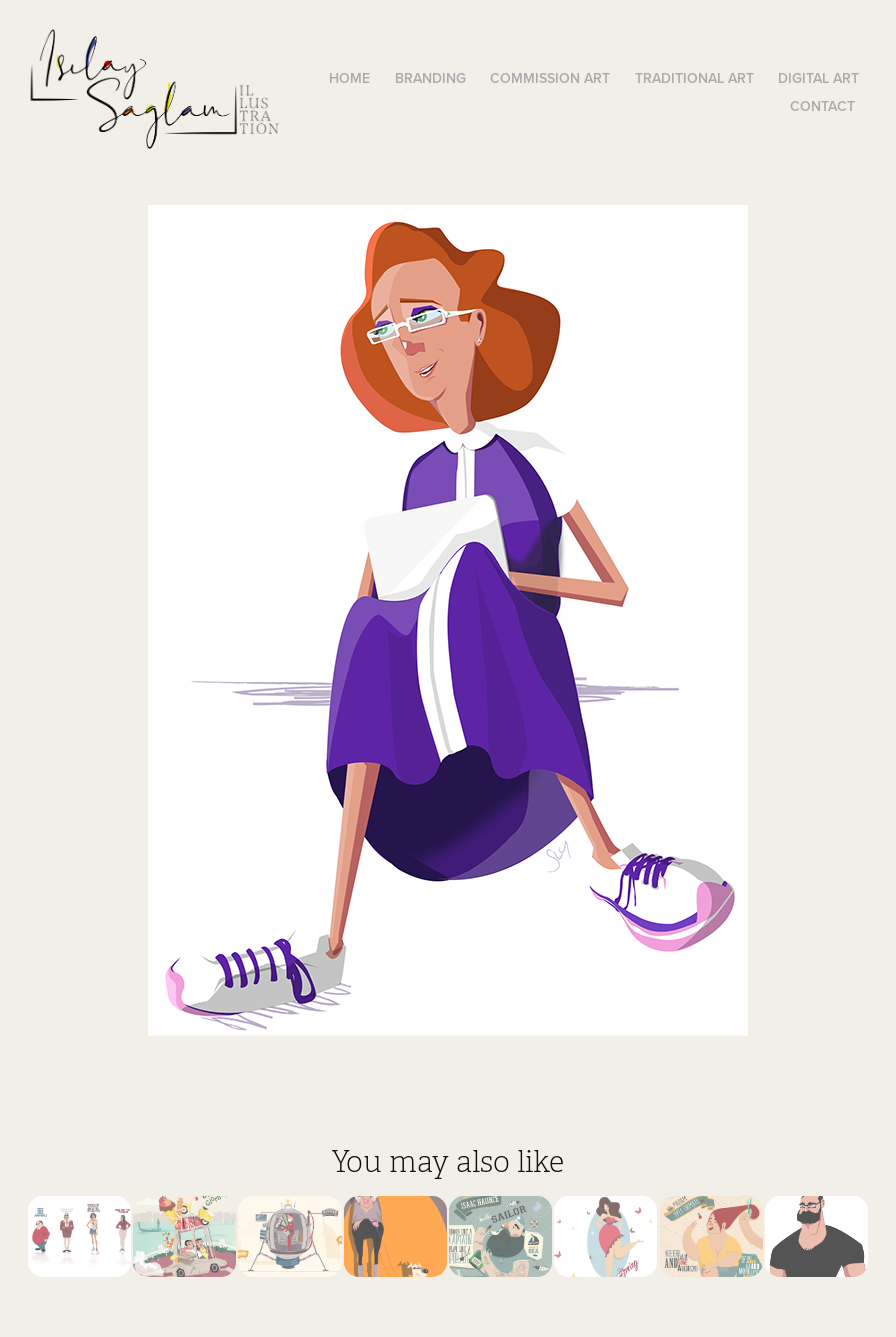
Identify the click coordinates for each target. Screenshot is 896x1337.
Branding (430, 78)
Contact (822, 106)
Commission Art (550, 78)
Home (349, 78)
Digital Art (818, 78)
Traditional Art (694, 78)
